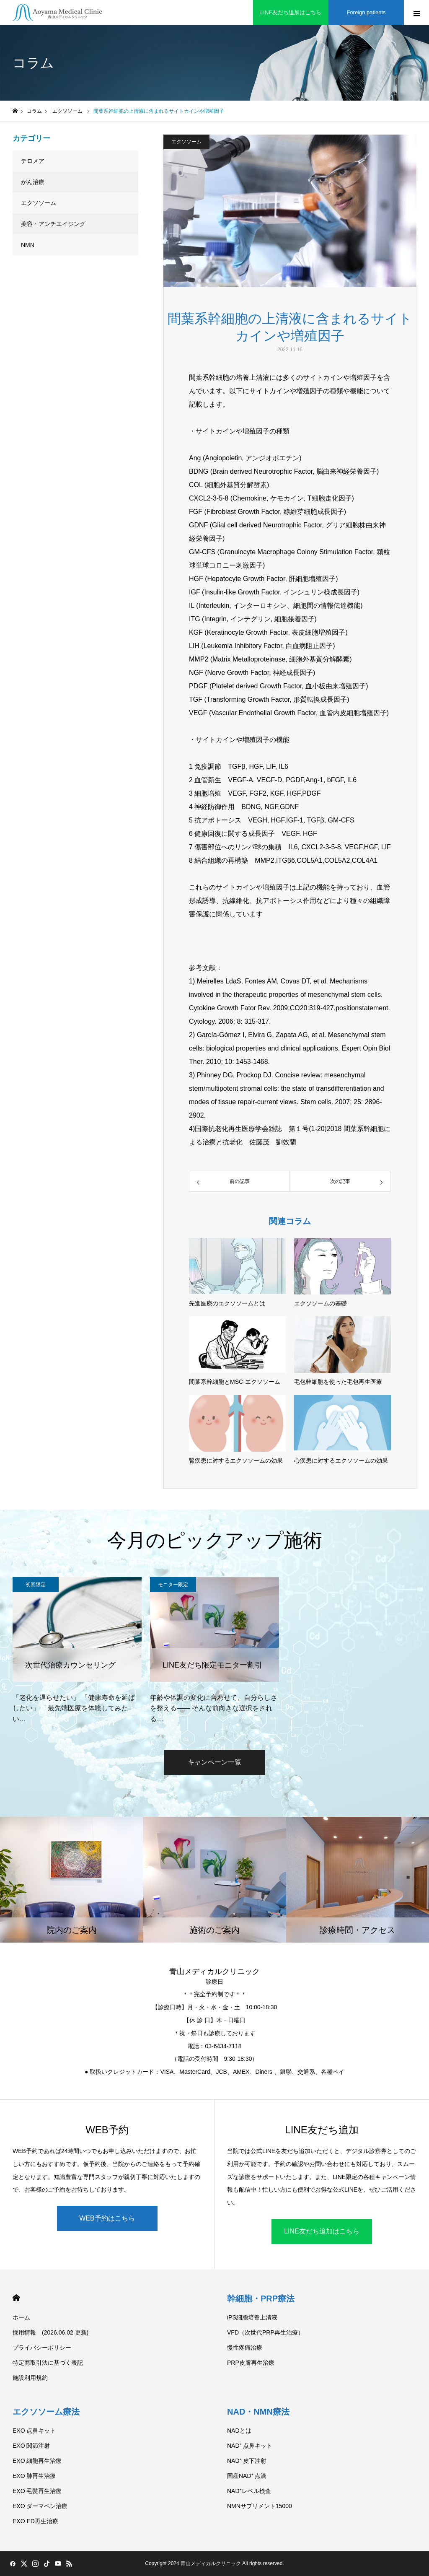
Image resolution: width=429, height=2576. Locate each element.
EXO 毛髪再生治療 (37, 2491)
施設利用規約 (30, 2377)
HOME (16, 2297)
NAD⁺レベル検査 (249, 2491)
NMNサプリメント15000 (259, 2506)
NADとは (239, 2430)
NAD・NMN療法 (258, 2411)
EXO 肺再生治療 (34, 2475)
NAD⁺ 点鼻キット (249, 2445)
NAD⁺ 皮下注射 (246, 2460)
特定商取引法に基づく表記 (48, 2362)
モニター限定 (173, 1585)
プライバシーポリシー (42, 2347)
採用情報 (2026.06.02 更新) (50, 2332)
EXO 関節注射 (31, 2445)
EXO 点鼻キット (34, 2430)
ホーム (21, 2317)
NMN (27, 244)
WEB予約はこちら (106, 2218)
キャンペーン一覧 (214, 1762)
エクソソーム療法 (46, 2411)
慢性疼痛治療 (244, 2347)
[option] (77, 1651)
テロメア (32, 161)
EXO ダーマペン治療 (40, 2506)
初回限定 (36, 1585)
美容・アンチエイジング (53, 224)
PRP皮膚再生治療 (250, 2362)
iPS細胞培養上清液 (252, 2317)
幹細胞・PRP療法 (261, 2298)
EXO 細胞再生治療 (37, 2460)
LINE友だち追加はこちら (321, 2231)
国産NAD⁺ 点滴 (246, 2475)
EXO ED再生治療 (35, 2521)
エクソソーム (186, 142)
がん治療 (32, 182)
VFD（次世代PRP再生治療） (265, 2332)
